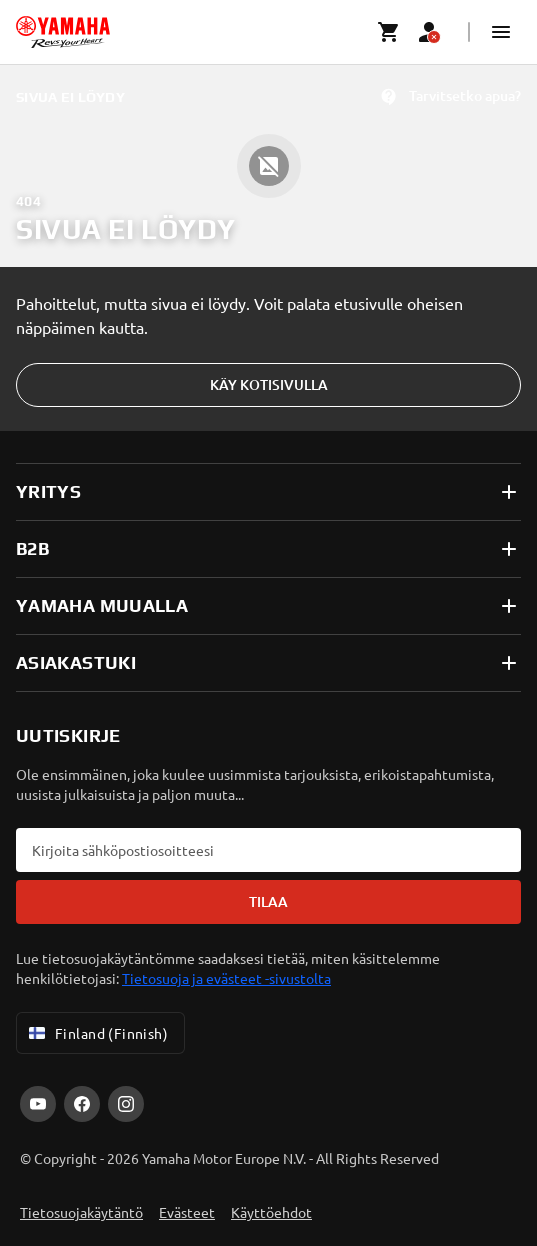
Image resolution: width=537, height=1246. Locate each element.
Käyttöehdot (271, 1212)
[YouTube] (38, 1104)
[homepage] (63, 32)
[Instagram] (126, 1104)
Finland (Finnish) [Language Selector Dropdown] (96, 1033)
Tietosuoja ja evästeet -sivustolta (226, 978)
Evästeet (187, 1212)
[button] (501, 32)
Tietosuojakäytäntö (81, 1212)
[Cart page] (389, 32)
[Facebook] (82, 1104)
